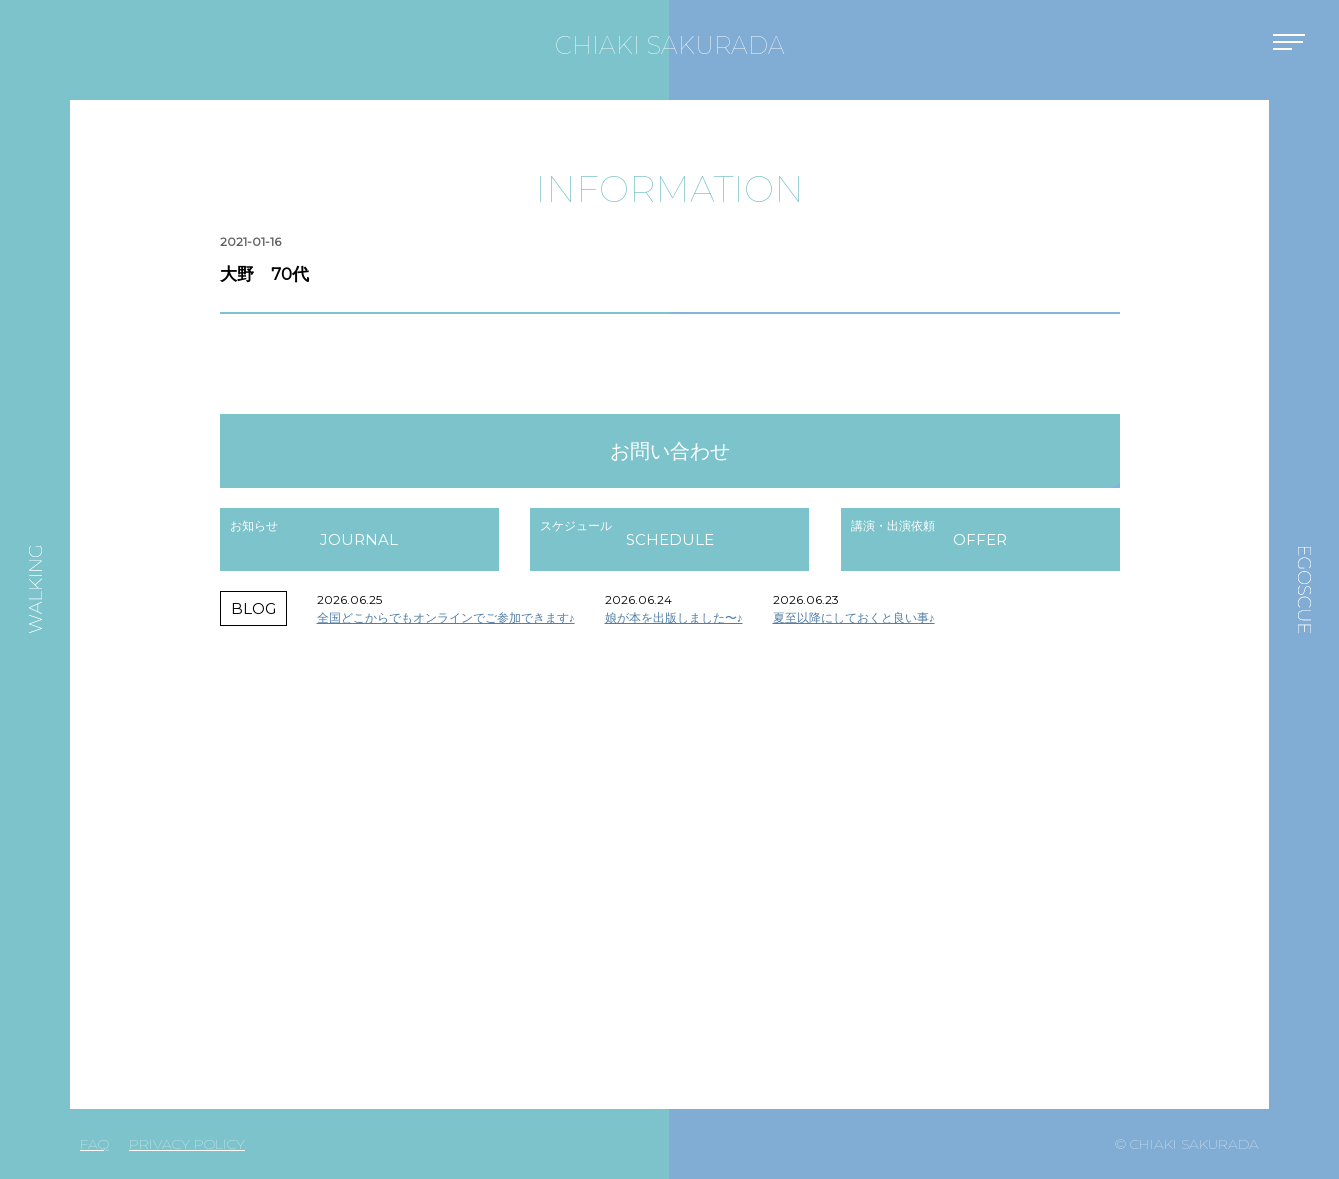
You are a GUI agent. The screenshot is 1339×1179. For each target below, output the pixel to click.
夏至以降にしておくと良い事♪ (854, 617)
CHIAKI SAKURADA (670, 45)
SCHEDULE (670, 539)
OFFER (980, 539)
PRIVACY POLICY (187, 1144)
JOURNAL (359, 539)
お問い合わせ (670, 451)
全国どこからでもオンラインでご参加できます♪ (446, 617)
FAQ (94, 1144)
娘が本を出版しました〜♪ (674, 617)
